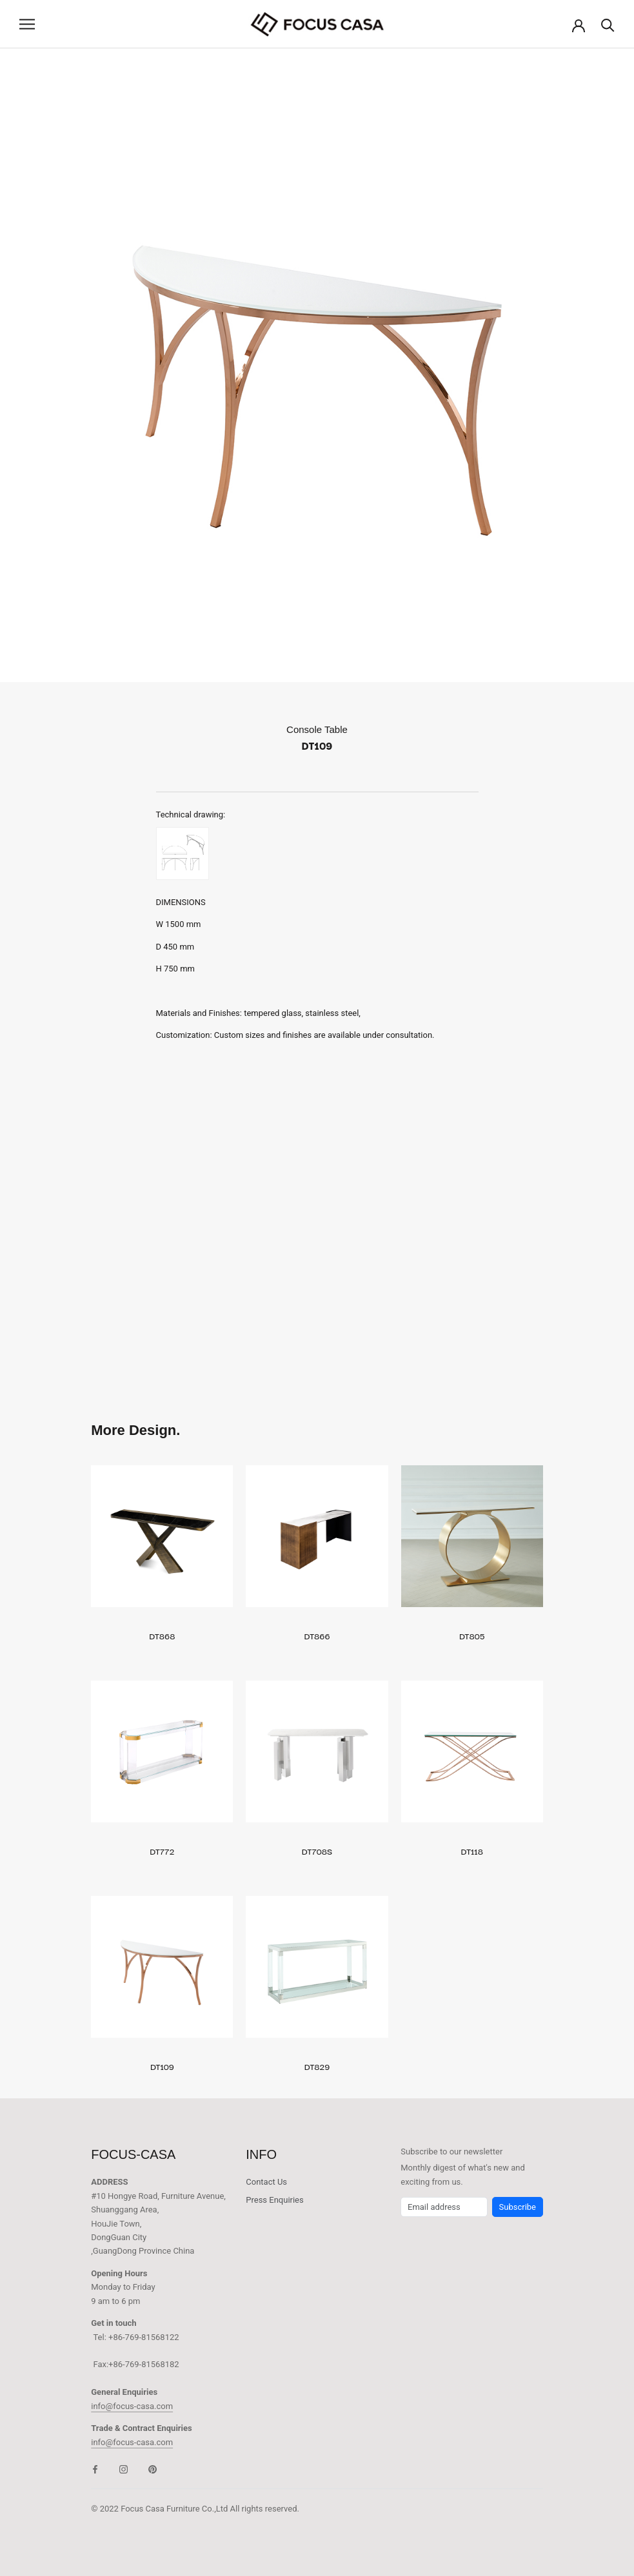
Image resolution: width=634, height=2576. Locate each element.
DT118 (471, 1850)
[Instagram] (123, 2468)
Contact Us (266, 2182)
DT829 (317, 2066)
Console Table (317, 729)
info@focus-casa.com (132, 2406)
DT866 (317, 1635)
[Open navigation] (27, 24)
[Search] (608, 24)
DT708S (317, 1850)
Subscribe (517, 2207)
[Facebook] (95, 2468)
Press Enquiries (274, 2200)
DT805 (472, 1635)
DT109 (162, 2066)
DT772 (162, 1850)
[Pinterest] (152, 2468)
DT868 (162, 1635)
